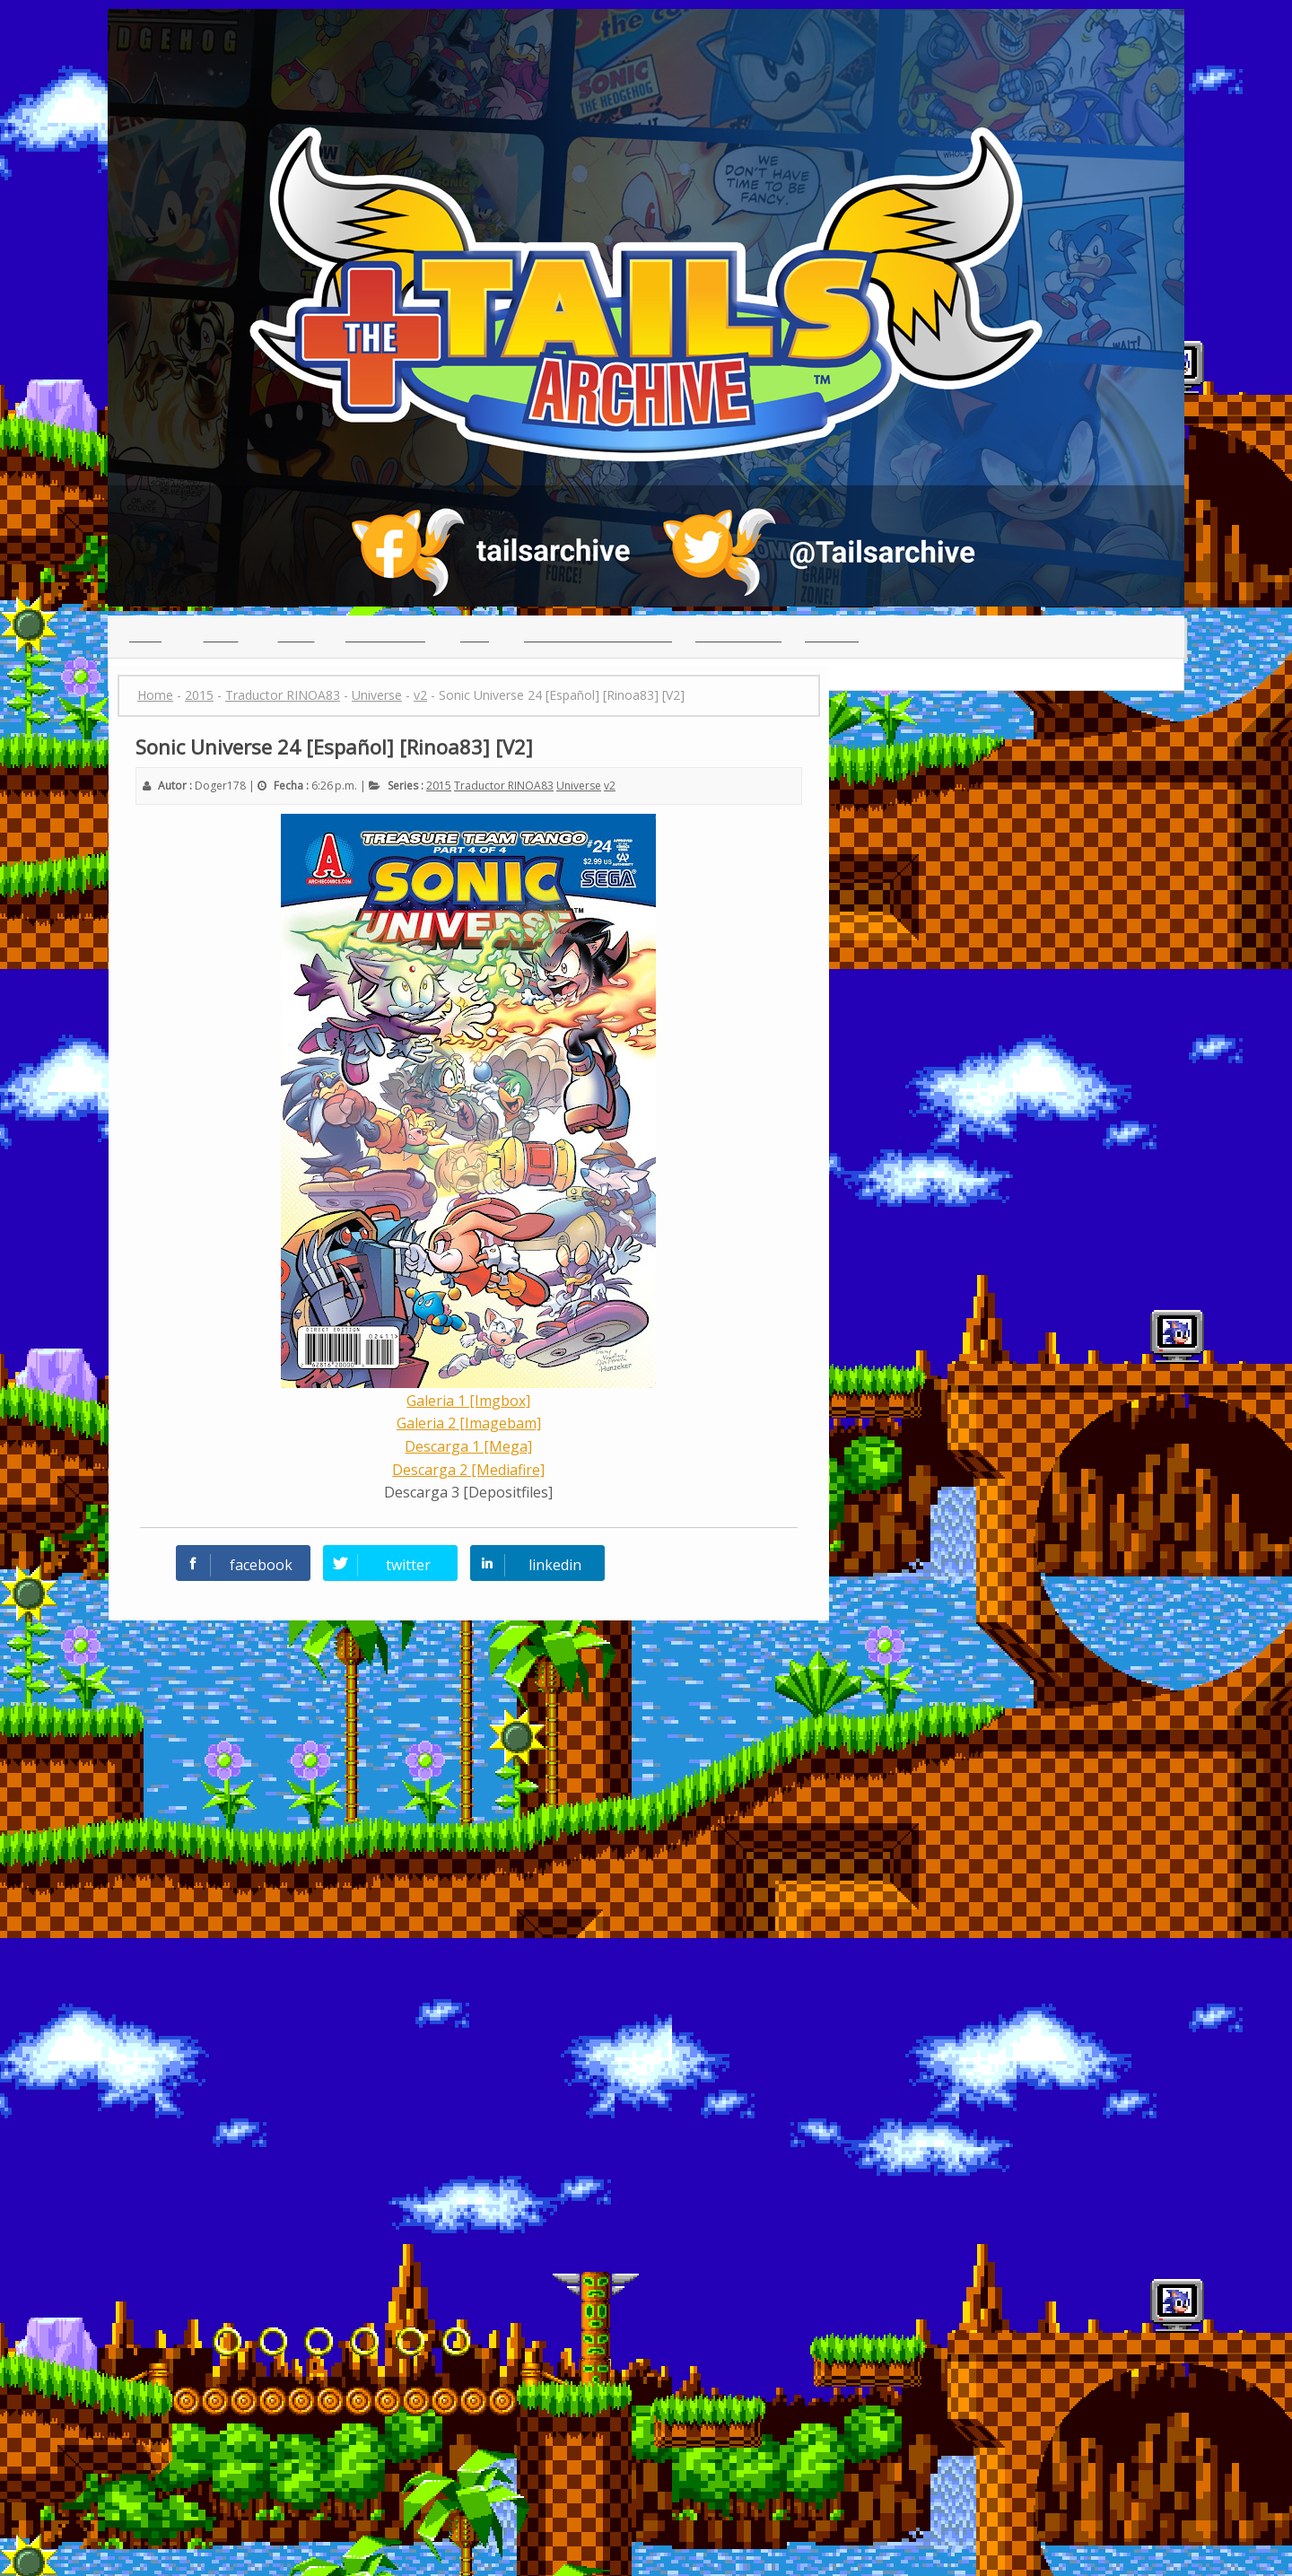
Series (296, 636)
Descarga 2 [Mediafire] (468, 1470)
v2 (609, 785)
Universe (578, 785)
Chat (474, 636)
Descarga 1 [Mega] (468, 1446)
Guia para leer (738, 636)
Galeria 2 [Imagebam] (469, 1423)
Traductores (385, 636)
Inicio (145, 636)
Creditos (832, 636)
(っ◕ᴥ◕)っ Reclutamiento (598, 636)
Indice (221, 636)
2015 (438, 785)
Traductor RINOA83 (504, 785)
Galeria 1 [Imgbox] (468, 1400)
